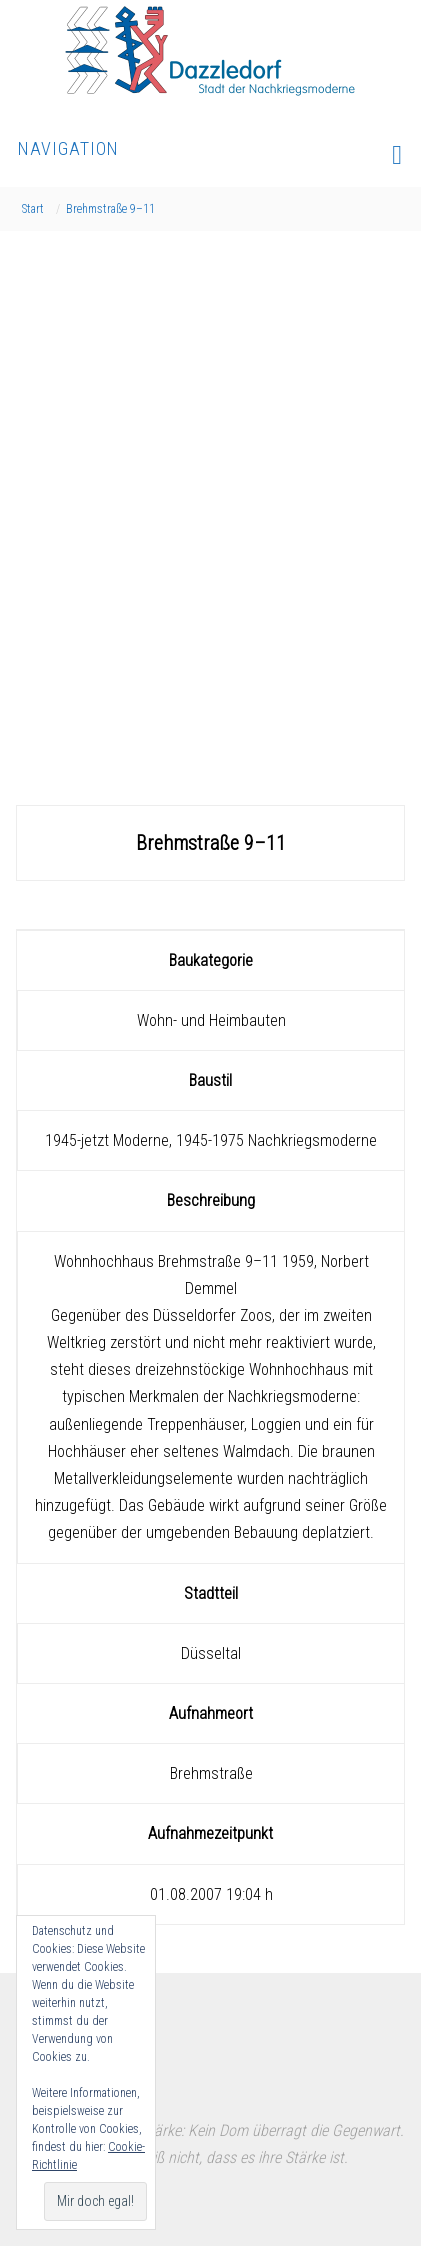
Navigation (210, 153)
